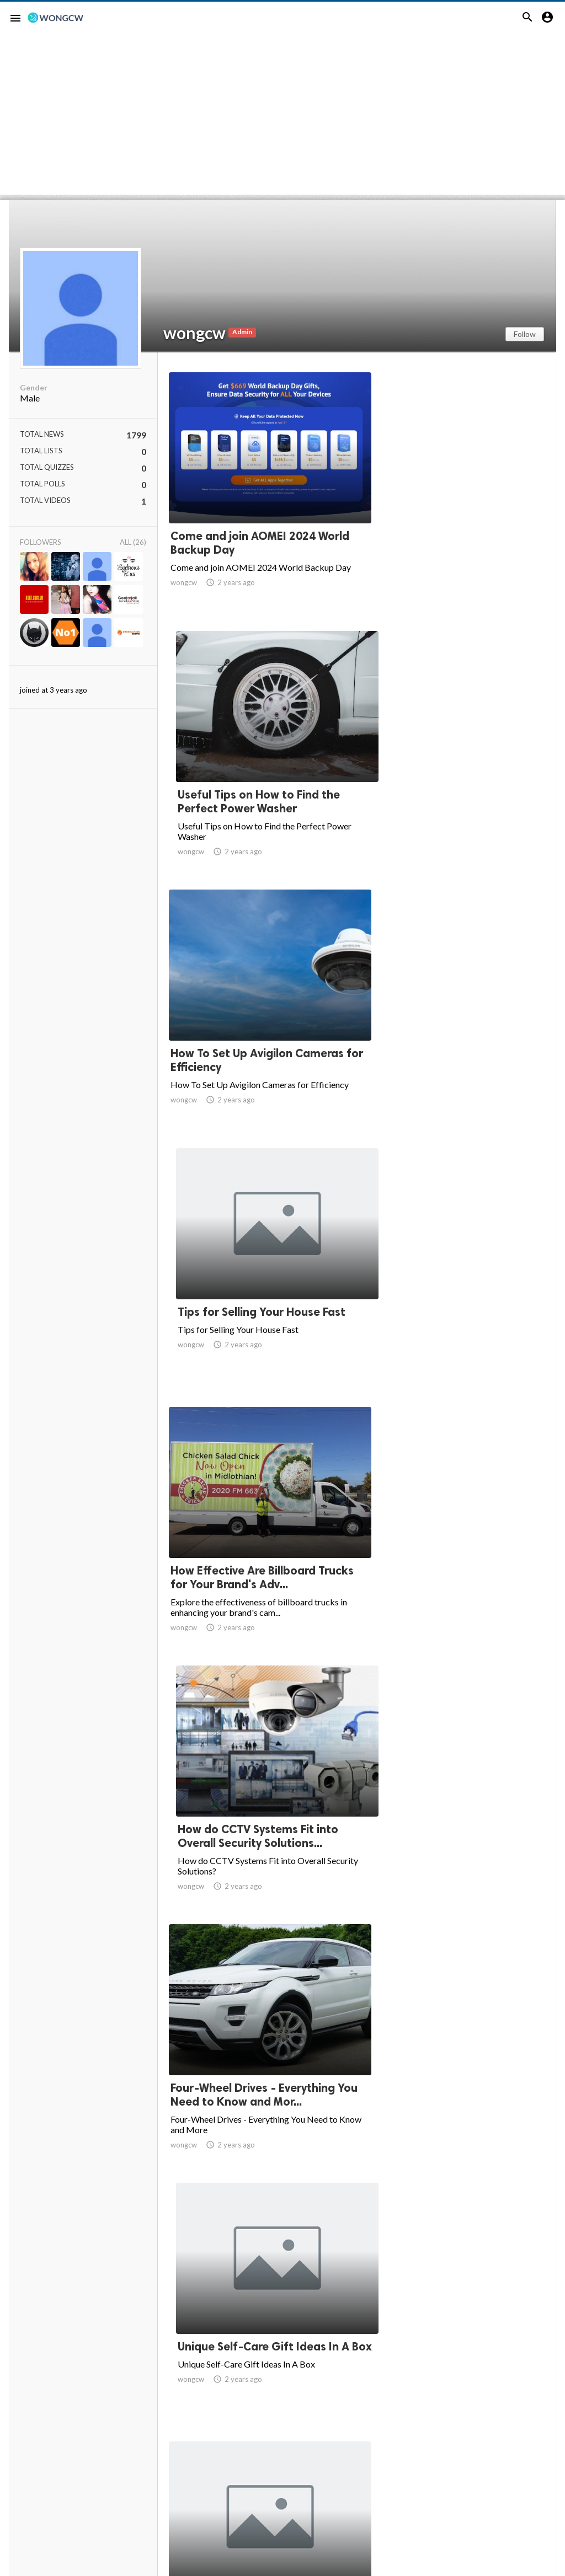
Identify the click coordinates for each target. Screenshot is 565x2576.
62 (308, 2475)
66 (405, 2475)
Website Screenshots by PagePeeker (70, 2571)
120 (502, 2475)
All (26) (133, 542)
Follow (525, 334)
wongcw (194, 332)
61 (284, 2475)
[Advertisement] (282, 117)
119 (478, 2475)
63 (332, 2475)
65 (381, 2475)
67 (429, 2475)
